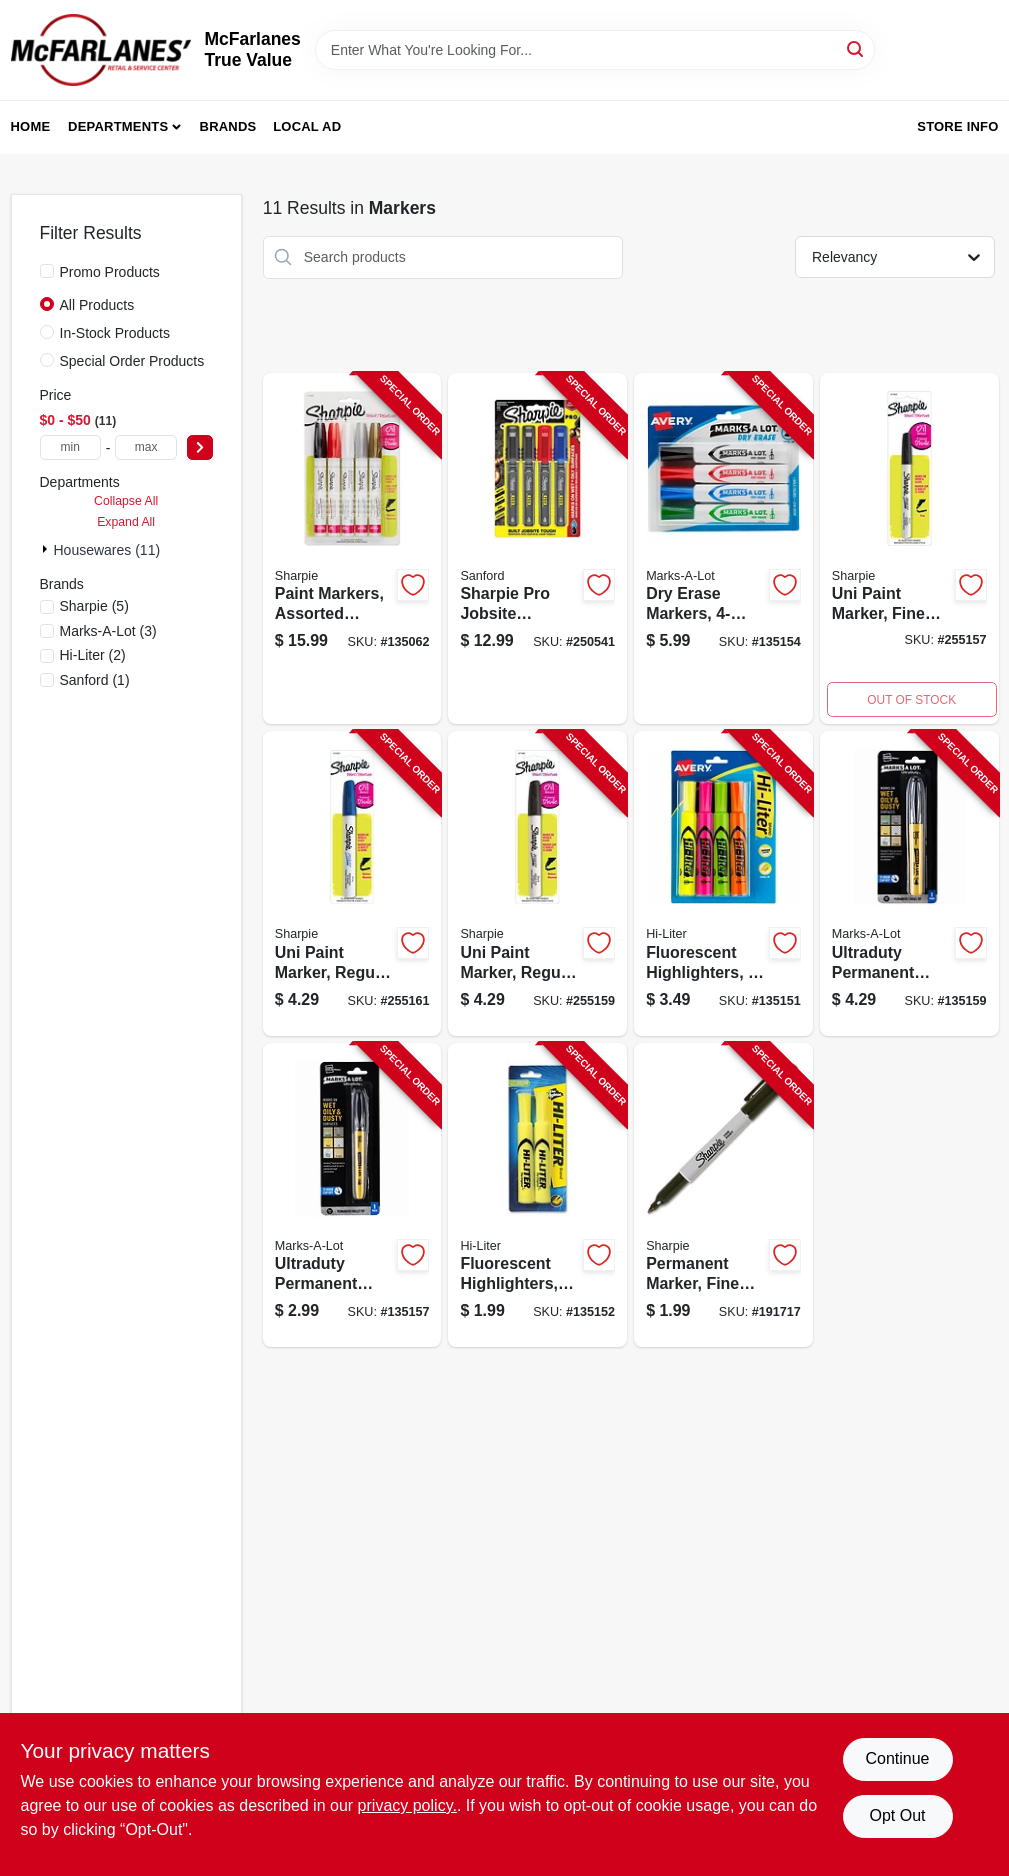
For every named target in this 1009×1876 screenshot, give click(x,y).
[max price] (145, 447)
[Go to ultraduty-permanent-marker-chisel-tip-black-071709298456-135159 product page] (909, 883)
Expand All (126, 522)
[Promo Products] (47, 271)
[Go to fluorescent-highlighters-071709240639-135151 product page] (723, 883)
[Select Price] (200, 447)
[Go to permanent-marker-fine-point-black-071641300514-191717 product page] (723, 1195)
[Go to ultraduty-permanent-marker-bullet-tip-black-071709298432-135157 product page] (352, 1195)
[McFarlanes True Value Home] (101, 50)
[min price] (70, 447)
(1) (95, 680)
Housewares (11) (107, 550)
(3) (108, 631)
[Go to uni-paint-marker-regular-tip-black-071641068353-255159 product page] (537, 883)
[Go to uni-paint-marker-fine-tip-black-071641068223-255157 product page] (909, 549)
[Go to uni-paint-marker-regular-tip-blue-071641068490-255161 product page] (352, 883)
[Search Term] (595, 50)
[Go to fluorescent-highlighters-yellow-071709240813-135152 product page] (537, 1195)
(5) (94, 606)
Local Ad (307, 126)
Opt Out (897, 1815)
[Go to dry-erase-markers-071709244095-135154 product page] (723, 549)
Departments (118, 126)
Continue (897, 1758)
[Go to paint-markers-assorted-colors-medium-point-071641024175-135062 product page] (352, 549)
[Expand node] (47, 549)
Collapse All (126, 501)
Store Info (957, 126)
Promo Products (110, 272)
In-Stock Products (115, 333)
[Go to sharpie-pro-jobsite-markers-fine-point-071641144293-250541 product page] (537, 549)
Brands (228, 126)
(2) (93, 655)
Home (31, 126)
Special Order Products (132, 361)
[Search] (856, 48)
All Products (97, 305)
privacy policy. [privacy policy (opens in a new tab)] (407, 1805)
